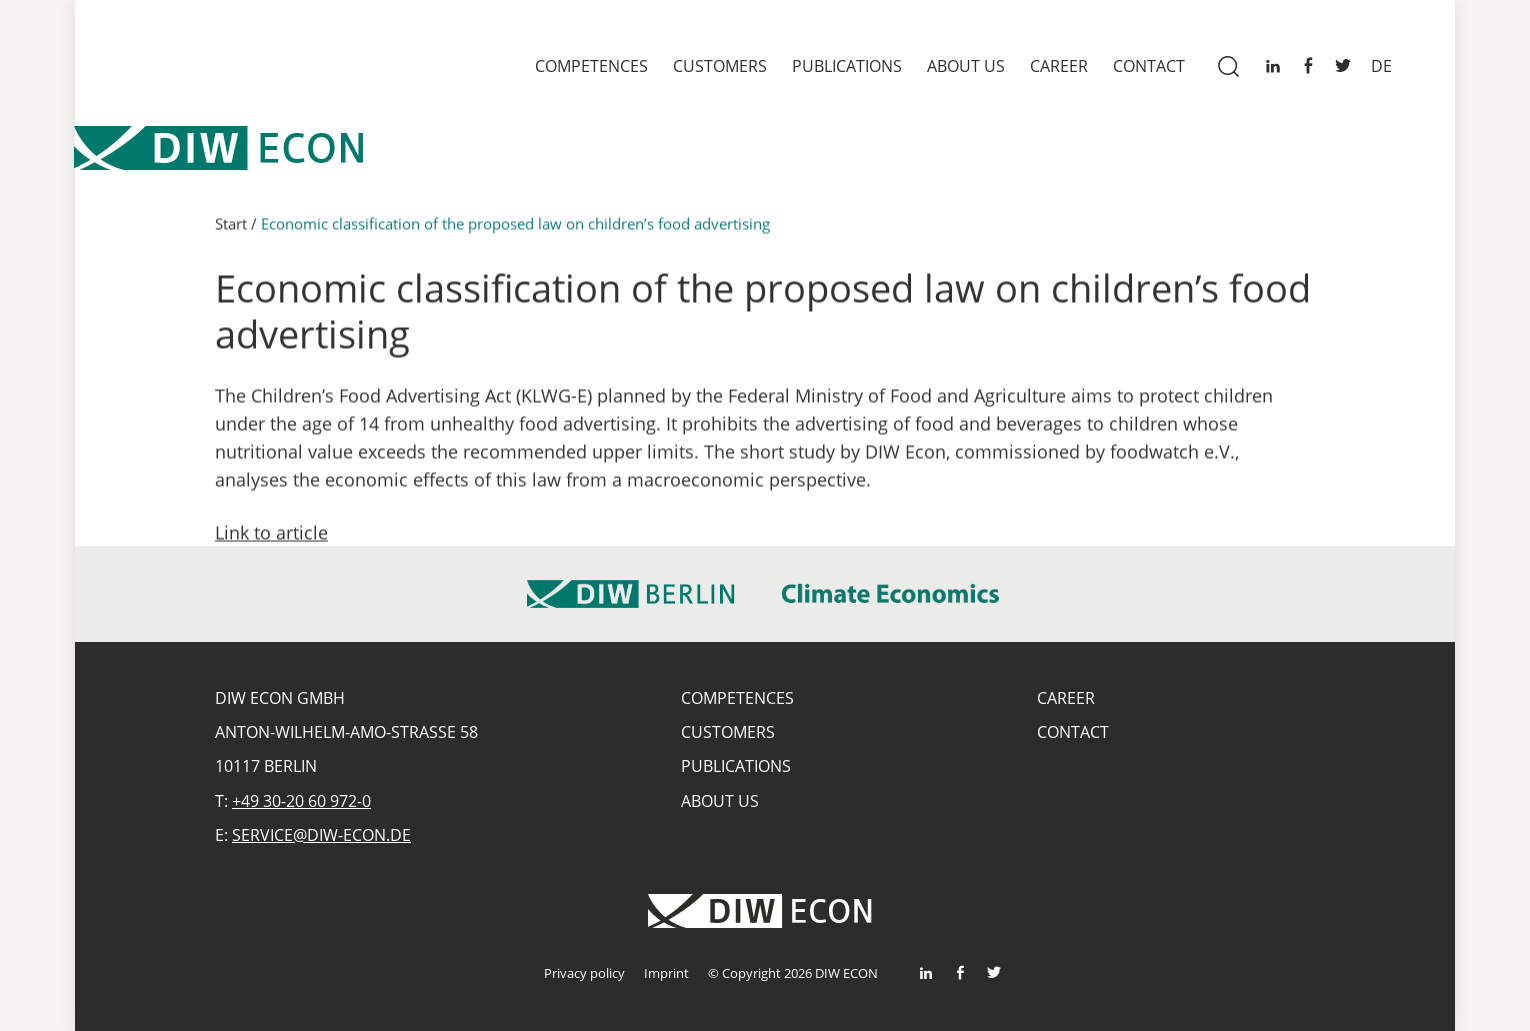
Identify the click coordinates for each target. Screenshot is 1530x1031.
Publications (847, 66)
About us (966, 66)
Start (231, 232)
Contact (1149, 66)
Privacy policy (584, 973)
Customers (720, 66)
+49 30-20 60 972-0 (301, 801)
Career (1059, 66)
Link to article (271, 541)
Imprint (666, 973)
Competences (591, 66)
